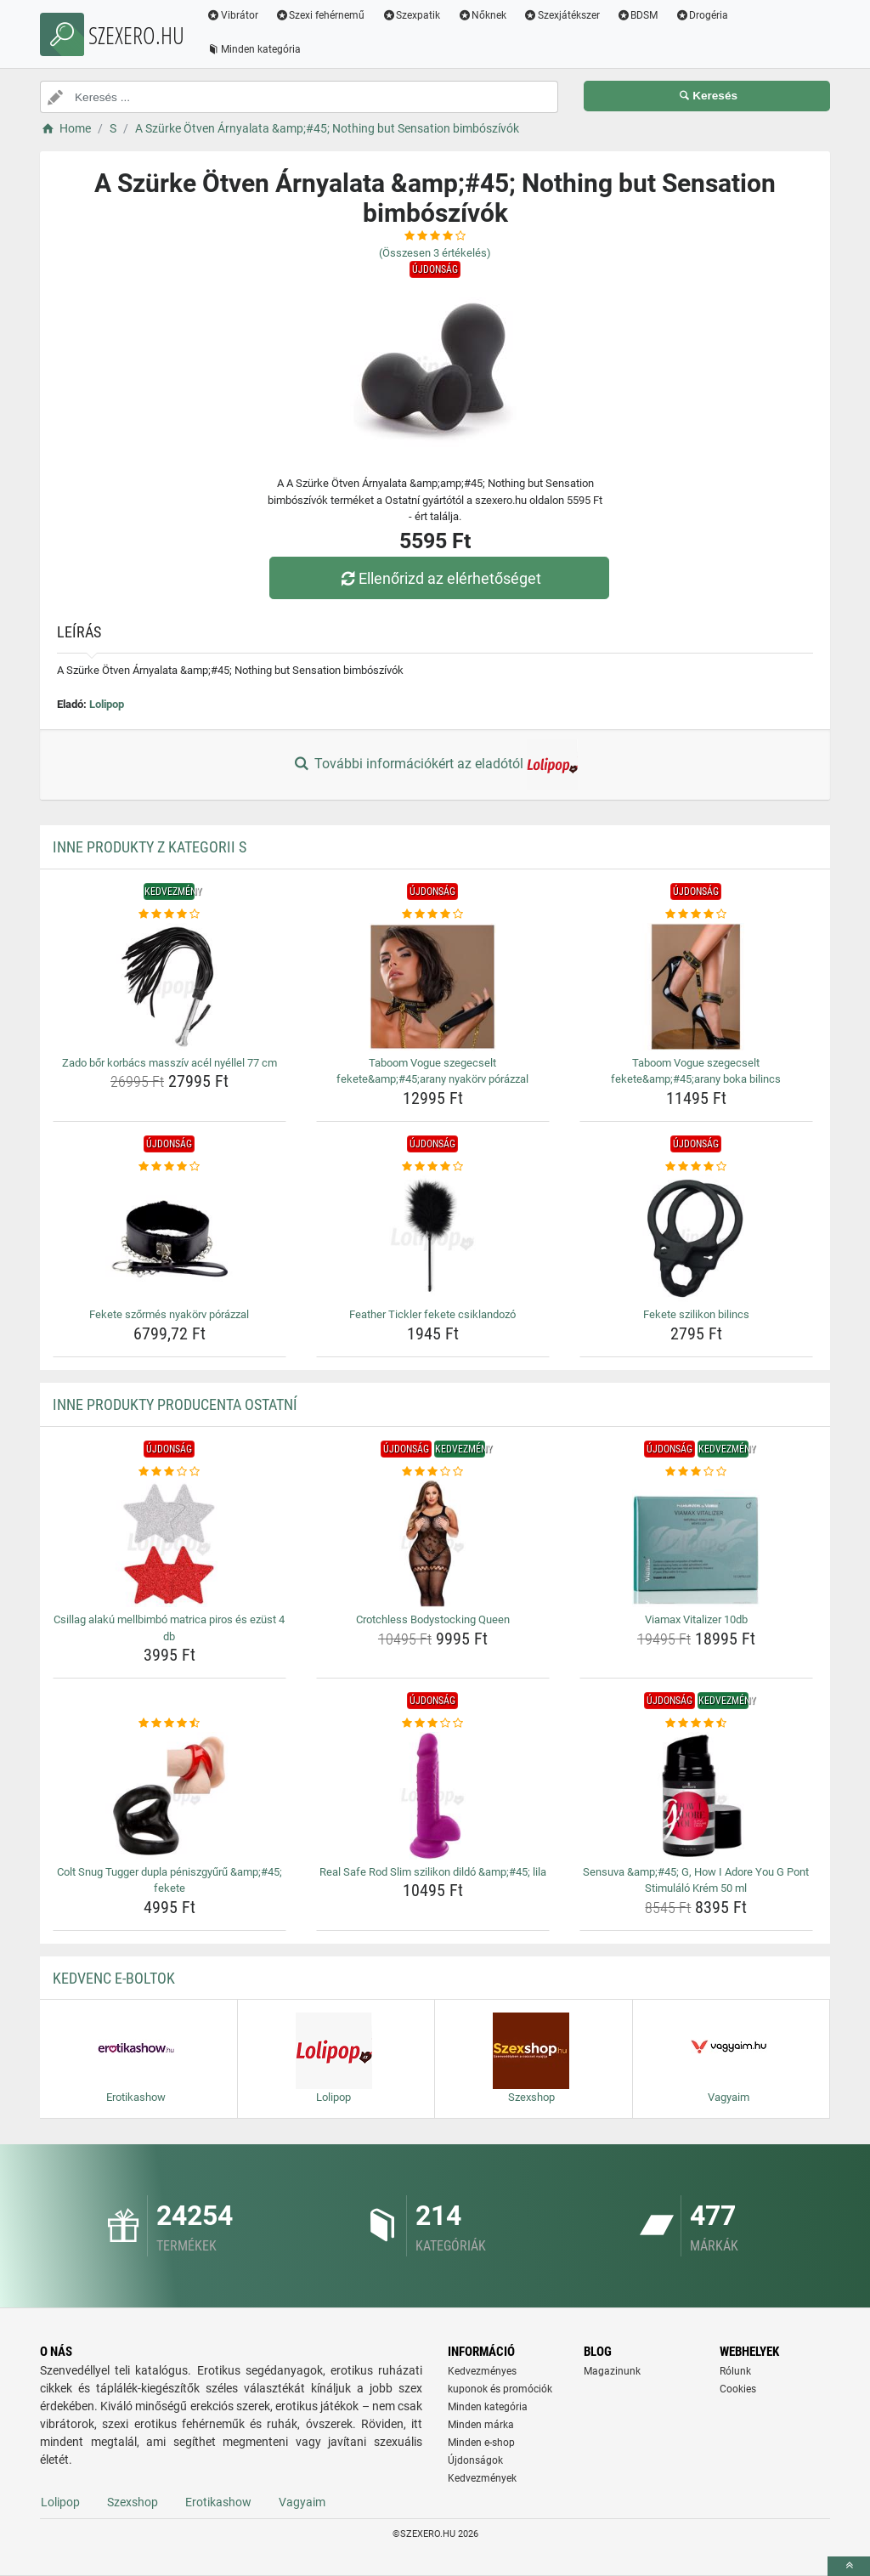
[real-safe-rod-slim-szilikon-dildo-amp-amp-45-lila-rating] (433, 1723)
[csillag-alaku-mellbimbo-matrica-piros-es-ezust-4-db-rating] (169, 1472)
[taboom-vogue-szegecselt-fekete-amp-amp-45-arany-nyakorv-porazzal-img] (433, 986)
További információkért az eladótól (435, 764)
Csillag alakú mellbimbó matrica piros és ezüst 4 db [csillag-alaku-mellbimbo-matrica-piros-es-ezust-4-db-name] (169, 1628)
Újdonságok (475, 2460)
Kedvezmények (482, 2478)
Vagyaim (302, 2502)
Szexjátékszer (561, 15)
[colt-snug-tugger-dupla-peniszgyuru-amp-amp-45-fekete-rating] (169, 1723)
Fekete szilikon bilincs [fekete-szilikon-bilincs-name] (696, 1314)
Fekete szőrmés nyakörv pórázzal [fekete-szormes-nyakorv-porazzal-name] (169, 1314)
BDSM (637, 15)
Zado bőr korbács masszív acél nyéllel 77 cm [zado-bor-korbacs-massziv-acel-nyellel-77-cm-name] (169, 1062)
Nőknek (481, 15)
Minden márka (481, 2425)
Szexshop (132, 2502)
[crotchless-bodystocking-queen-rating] (433, 1472)
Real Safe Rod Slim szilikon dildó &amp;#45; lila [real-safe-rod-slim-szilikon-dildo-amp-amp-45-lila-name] (432, 1871)
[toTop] (849, 2566)
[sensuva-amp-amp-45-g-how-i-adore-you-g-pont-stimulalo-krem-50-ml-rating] (696, 1723)
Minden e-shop (481, 2443)
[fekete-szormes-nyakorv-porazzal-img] (169, 1238)
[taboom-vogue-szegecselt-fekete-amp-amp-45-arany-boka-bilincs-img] (696, 986)
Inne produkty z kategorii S (149, 847)
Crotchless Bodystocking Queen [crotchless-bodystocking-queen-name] (433, 1619)
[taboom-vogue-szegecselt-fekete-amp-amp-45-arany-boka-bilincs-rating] (696, 914)
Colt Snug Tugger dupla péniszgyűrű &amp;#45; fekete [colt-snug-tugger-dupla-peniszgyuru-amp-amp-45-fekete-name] (169, 1880)
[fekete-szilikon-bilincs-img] (696, 1238)
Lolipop (106, 704)
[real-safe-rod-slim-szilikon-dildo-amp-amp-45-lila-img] (433, 1796)
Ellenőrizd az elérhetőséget (439, 578)
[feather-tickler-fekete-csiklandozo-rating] (433, 1166)
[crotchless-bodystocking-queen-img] (433, 1543)
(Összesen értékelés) (435, 252)
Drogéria (702, 15)
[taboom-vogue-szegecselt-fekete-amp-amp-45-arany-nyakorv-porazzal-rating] (433, 914)
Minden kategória (253, 49)
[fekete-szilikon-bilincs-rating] (696, 1166)
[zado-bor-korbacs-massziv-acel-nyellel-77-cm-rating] (169, 914)
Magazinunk (612, 2371)
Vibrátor (232, 15)
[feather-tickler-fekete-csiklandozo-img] (433, 1238)
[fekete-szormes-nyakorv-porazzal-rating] (169, 1166)
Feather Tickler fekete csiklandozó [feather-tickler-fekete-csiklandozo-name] (432, 1314)
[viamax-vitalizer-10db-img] (696, 1543)
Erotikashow (218, 2502)
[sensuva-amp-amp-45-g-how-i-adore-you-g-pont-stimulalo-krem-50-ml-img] (696, 1796)
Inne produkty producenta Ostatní (175, 1404)
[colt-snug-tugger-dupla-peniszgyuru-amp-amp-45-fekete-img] (169, 1796)
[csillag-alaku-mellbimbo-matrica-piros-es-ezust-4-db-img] (169, 1543)
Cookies (738, 2389)
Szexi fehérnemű (320, 15)
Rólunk (735, 2371)
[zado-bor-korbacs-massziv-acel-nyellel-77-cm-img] (169, 986)
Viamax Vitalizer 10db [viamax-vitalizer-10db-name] (696, 1619)
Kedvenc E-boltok (114, 1978)
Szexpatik (411, 15)
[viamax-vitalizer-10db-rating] (696, 1472)
